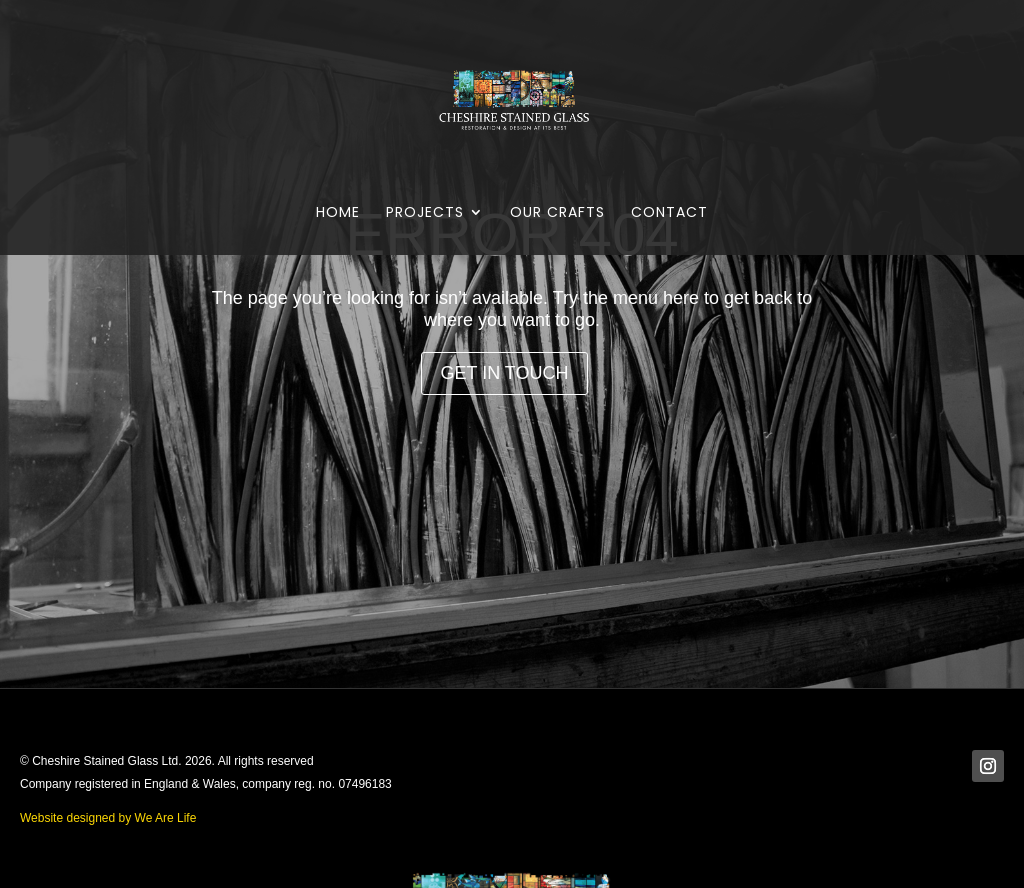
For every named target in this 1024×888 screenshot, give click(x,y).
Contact (669, 213)
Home (338, 213)
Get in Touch (504, 373)
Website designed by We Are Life (108, 818)
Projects (425, 213)
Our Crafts (557, 213)
